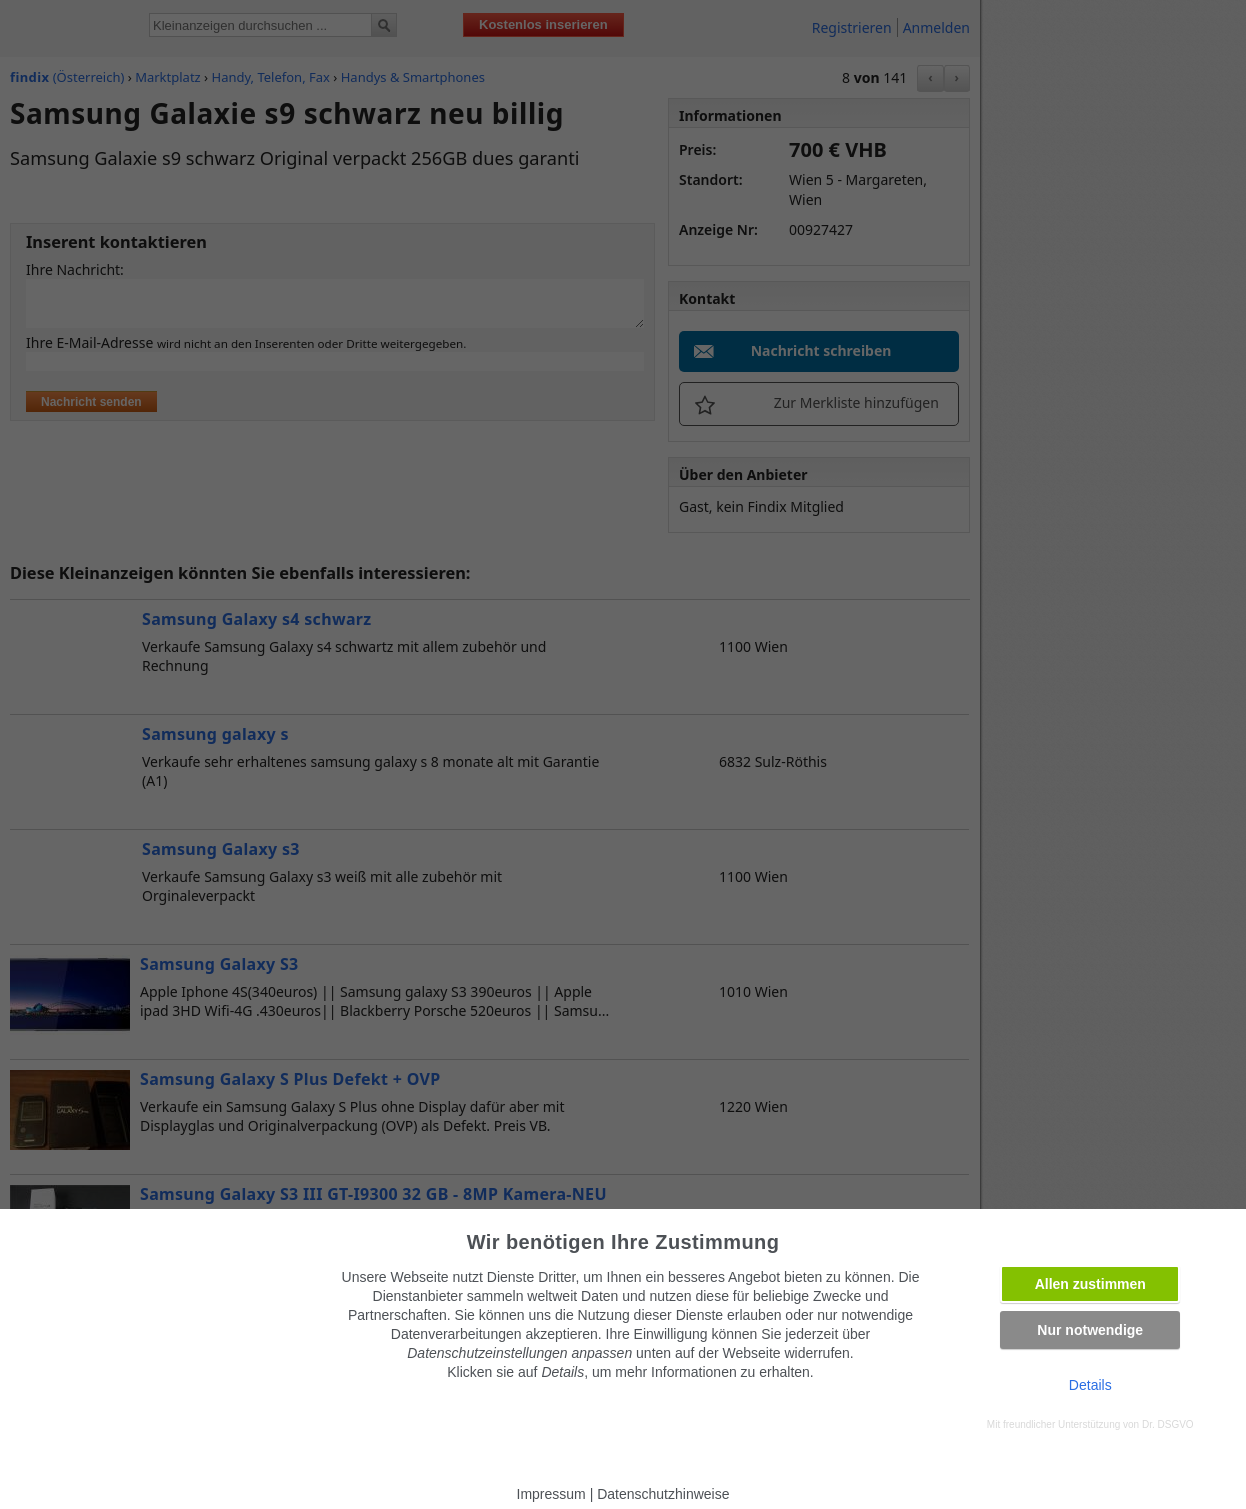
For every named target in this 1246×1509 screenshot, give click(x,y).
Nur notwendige (1090, 1330)
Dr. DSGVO (1168, 1424)
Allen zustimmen (1090, 1284)
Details (1090, 1385)
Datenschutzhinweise (663, 1494)
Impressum (551, 1494)
